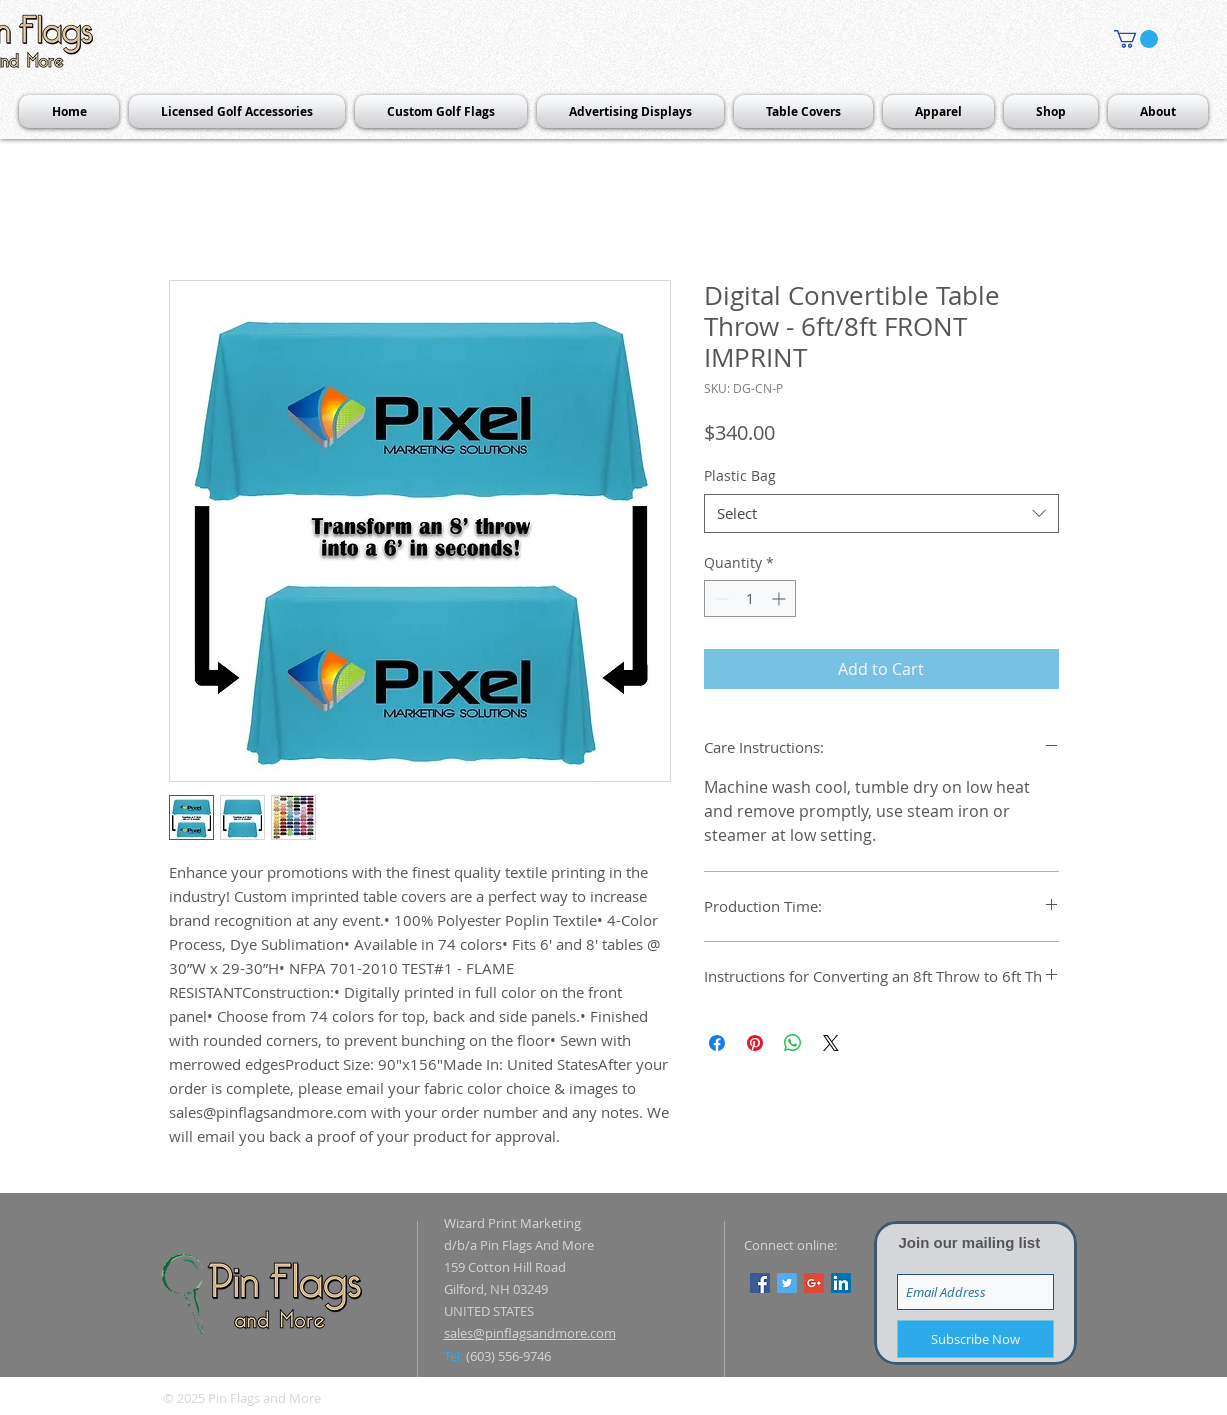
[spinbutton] (750, 598)
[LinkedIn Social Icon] (841, 1283)
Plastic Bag (740, 475)
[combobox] (881, 513)
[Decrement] (719, 598)
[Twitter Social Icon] (787, 1283)
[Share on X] (831, 1043)
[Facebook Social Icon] (760, 1283)
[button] (1136, 39)
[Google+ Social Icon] (814, 1283)
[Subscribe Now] (975, 1339)
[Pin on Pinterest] (755, 1043)
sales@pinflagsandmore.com (530, 1333)
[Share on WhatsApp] (793, 1043)
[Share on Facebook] (717, 1043)
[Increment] (780, 598)
